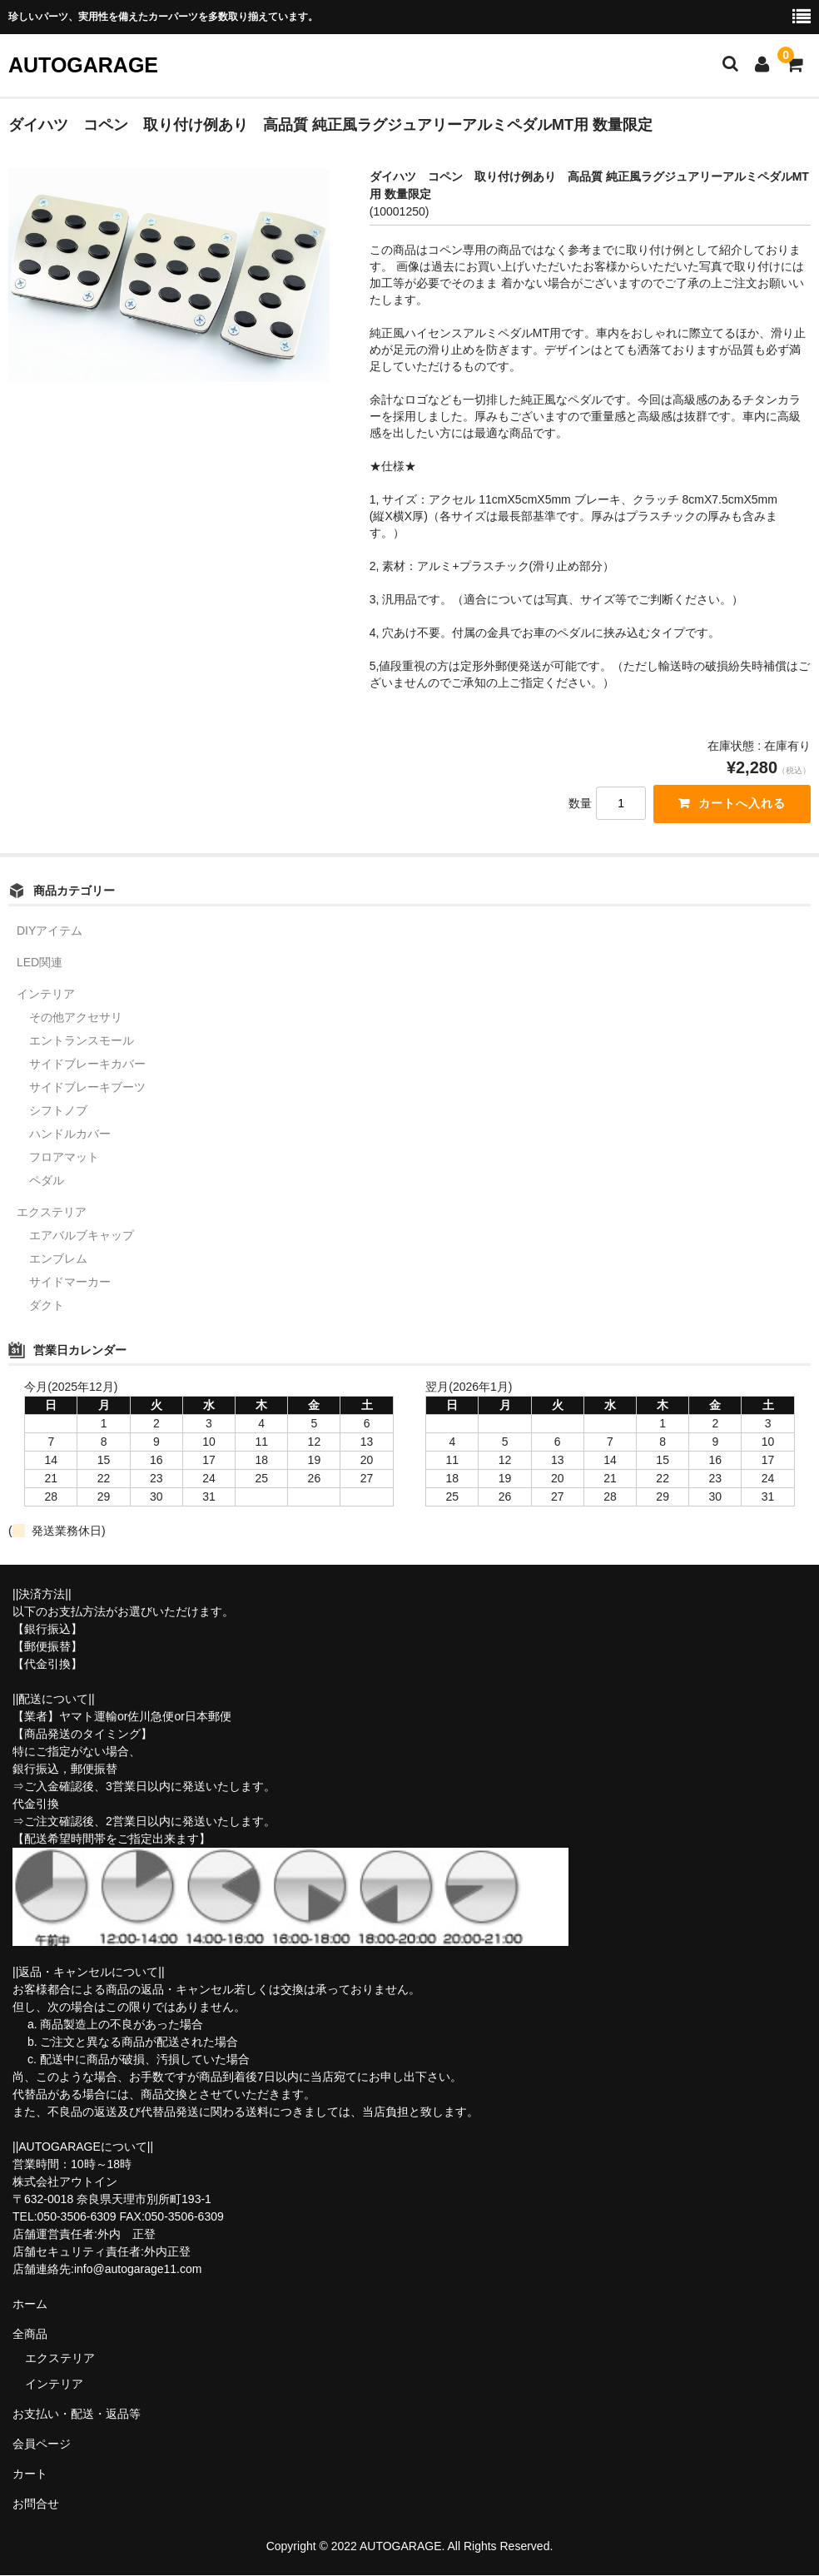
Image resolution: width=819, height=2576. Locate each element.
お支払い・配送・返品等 (76, 2413)
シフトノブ (58, 1111)
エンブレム (58, 1259)
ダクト (46, 1306)
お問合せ (35, 2503)
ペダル (46, 1181)
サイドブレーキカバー (87, 1064)
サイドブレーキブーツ (87, 1087)
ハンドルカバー (70, 1134)
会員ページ (41, 2443)
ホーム (29, 2303)
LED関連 (39, 963)
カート (29, 2473)
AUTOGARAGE (83, 65)
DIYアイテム (49, 931)
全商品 (29, 2333)
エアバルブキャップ (81, 1236)
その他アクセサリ (75, 1018)
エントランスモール (81, 1041)
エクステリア (52, 1212)
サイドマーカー (70, 1282)
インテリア (46, 994)
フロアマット (64, 1157)
